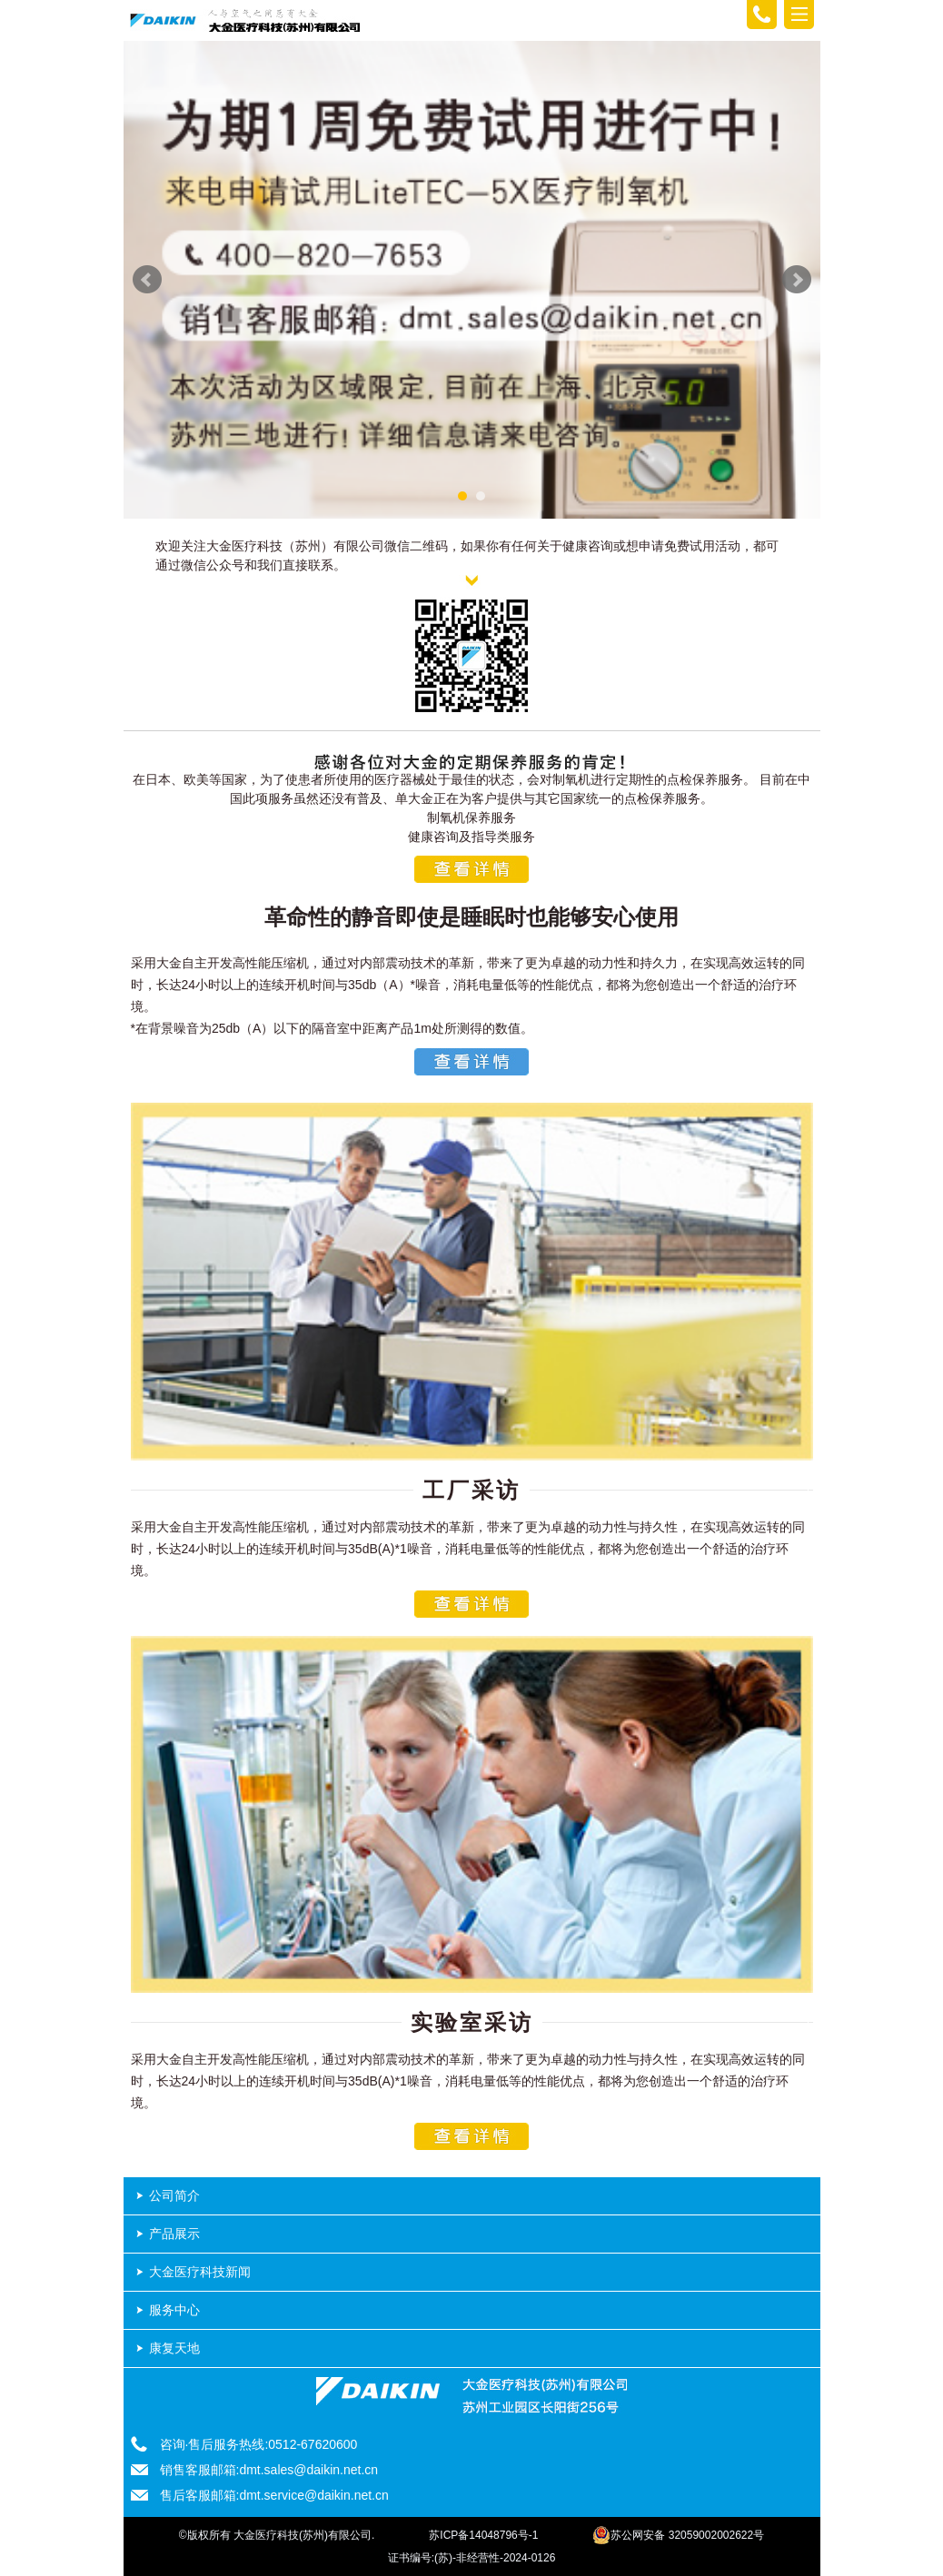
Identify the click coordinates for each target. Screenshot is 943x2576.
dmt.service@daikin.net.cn (313, 2495)
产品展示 (174, 2233)
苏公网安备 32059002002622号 (678, 2535)
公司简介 (174, 2195)
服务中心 (174, 2310)
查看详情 (471, 869)
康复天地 (174, 2348)
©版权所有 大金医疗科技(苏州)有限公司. (277, 2535)
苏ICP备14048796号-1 (483, 2535)
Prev (147, 279)
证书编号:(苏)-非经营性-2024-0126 (472, 2557)
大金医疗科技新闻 (200, 2271)
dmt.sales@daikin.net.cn (308, 2469)
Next (796, 279)
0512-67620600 (312, 2444)
